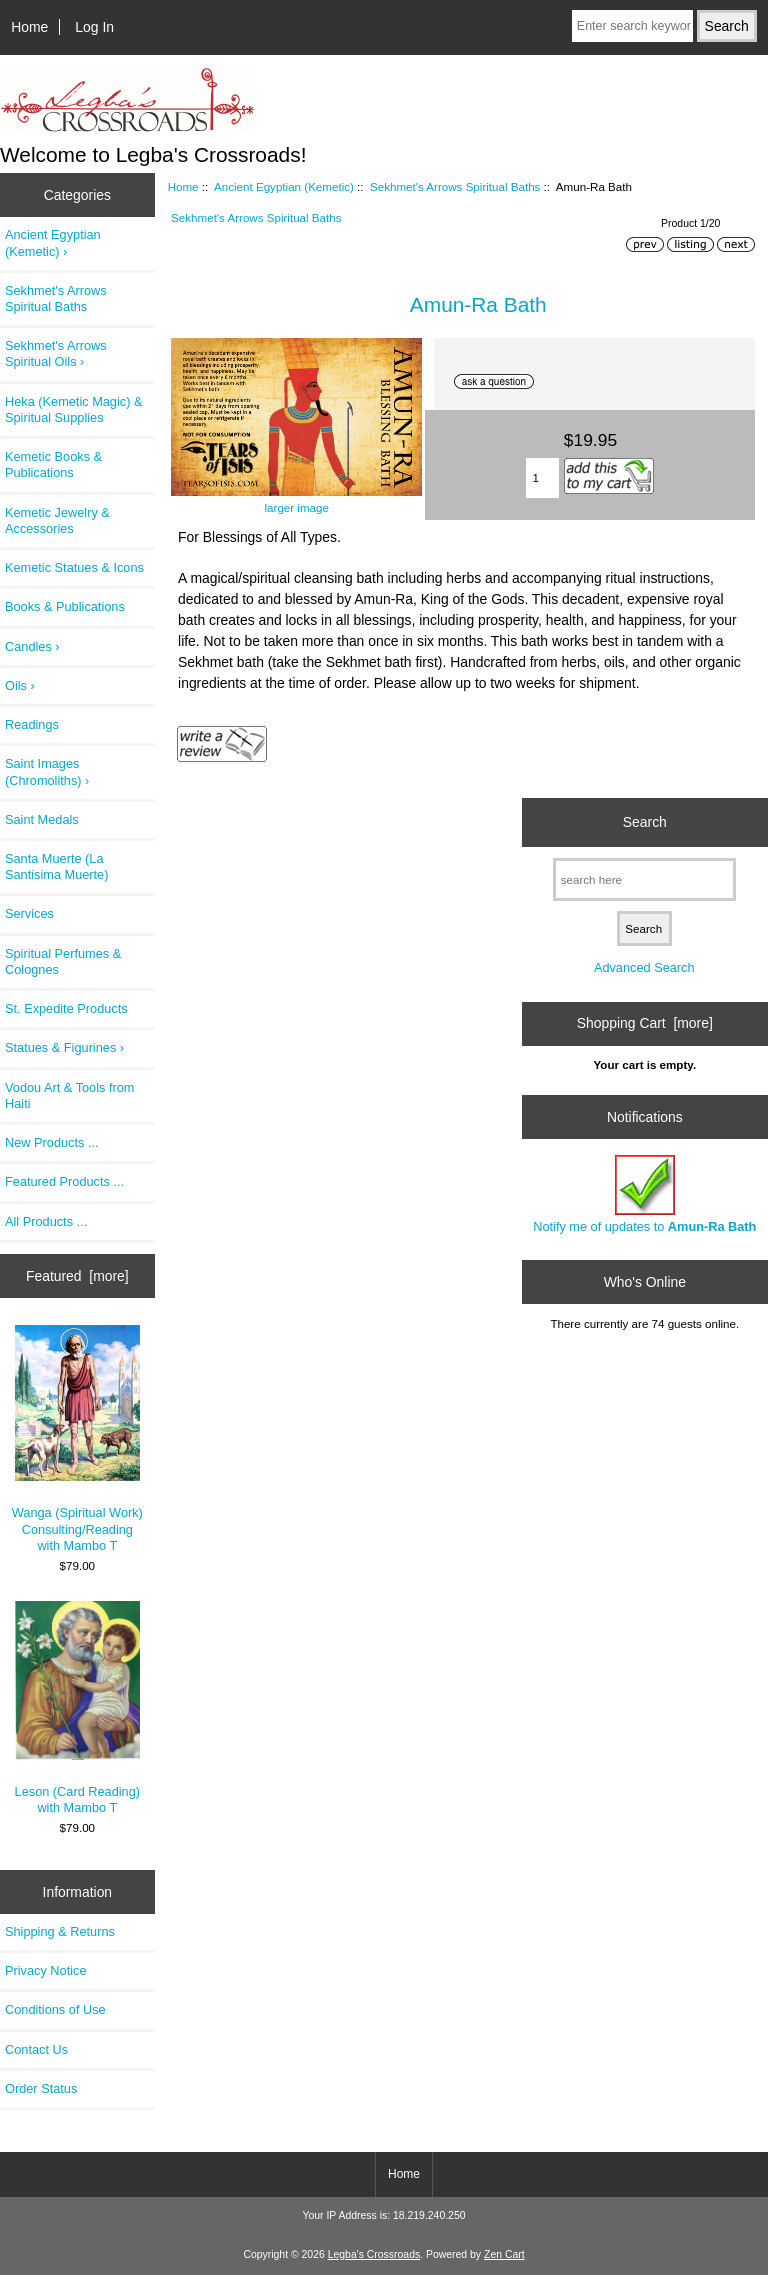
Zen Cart (504, 2254)
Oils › (20, 685)
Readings (32, 724)
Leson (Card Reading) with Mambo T (77, 1708)
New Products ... (52, 1142)
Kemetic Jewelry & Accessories (57, 520)
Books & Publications (65, 606)
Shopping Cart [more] (645, 1023)
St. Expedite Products (66, 1008)
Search (645, 822)
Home (29, 27)
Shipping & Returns (60, 1931)
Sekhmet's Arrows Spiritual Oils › (56, 353)
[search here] (644, 879)
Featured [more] (77, 1276)
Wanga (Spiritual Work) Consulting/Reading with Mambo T (77, 1438)
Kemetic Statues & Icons (74, 567)
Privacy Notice (45, 1970)
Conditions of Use (55, 2009)
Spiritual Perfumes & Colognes (63, 961)
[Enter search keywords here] (632, 26)
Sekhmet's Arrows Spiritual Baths (455, 186)
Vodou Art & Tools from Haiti (69, 1095)
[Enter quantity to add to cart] (543, 478)
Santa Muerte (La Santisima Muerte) (56, 866)
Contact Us (36, 2049)
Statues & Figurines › (64, 1047)
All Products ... (46, 1221)
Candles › (32, 646)
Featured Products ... (64, 1181)
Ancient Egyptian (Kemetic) (284, 186)
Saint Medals (42, 819)
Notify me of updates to (644, 1194)
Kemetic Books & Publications (53, 464)
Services (29, 913)
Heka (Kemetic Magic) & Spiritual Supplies (73, 409)
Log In (94, 27)
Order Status (41, 2088)
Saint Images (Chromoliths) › (47, 771)
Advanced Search (644, 967)
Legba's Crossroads (374, 2254)
